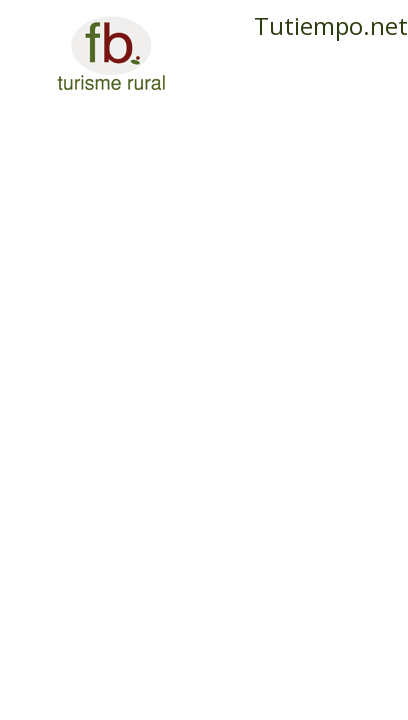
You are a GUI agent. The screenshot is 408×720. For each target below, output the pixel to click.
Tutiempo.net (331, 25)
